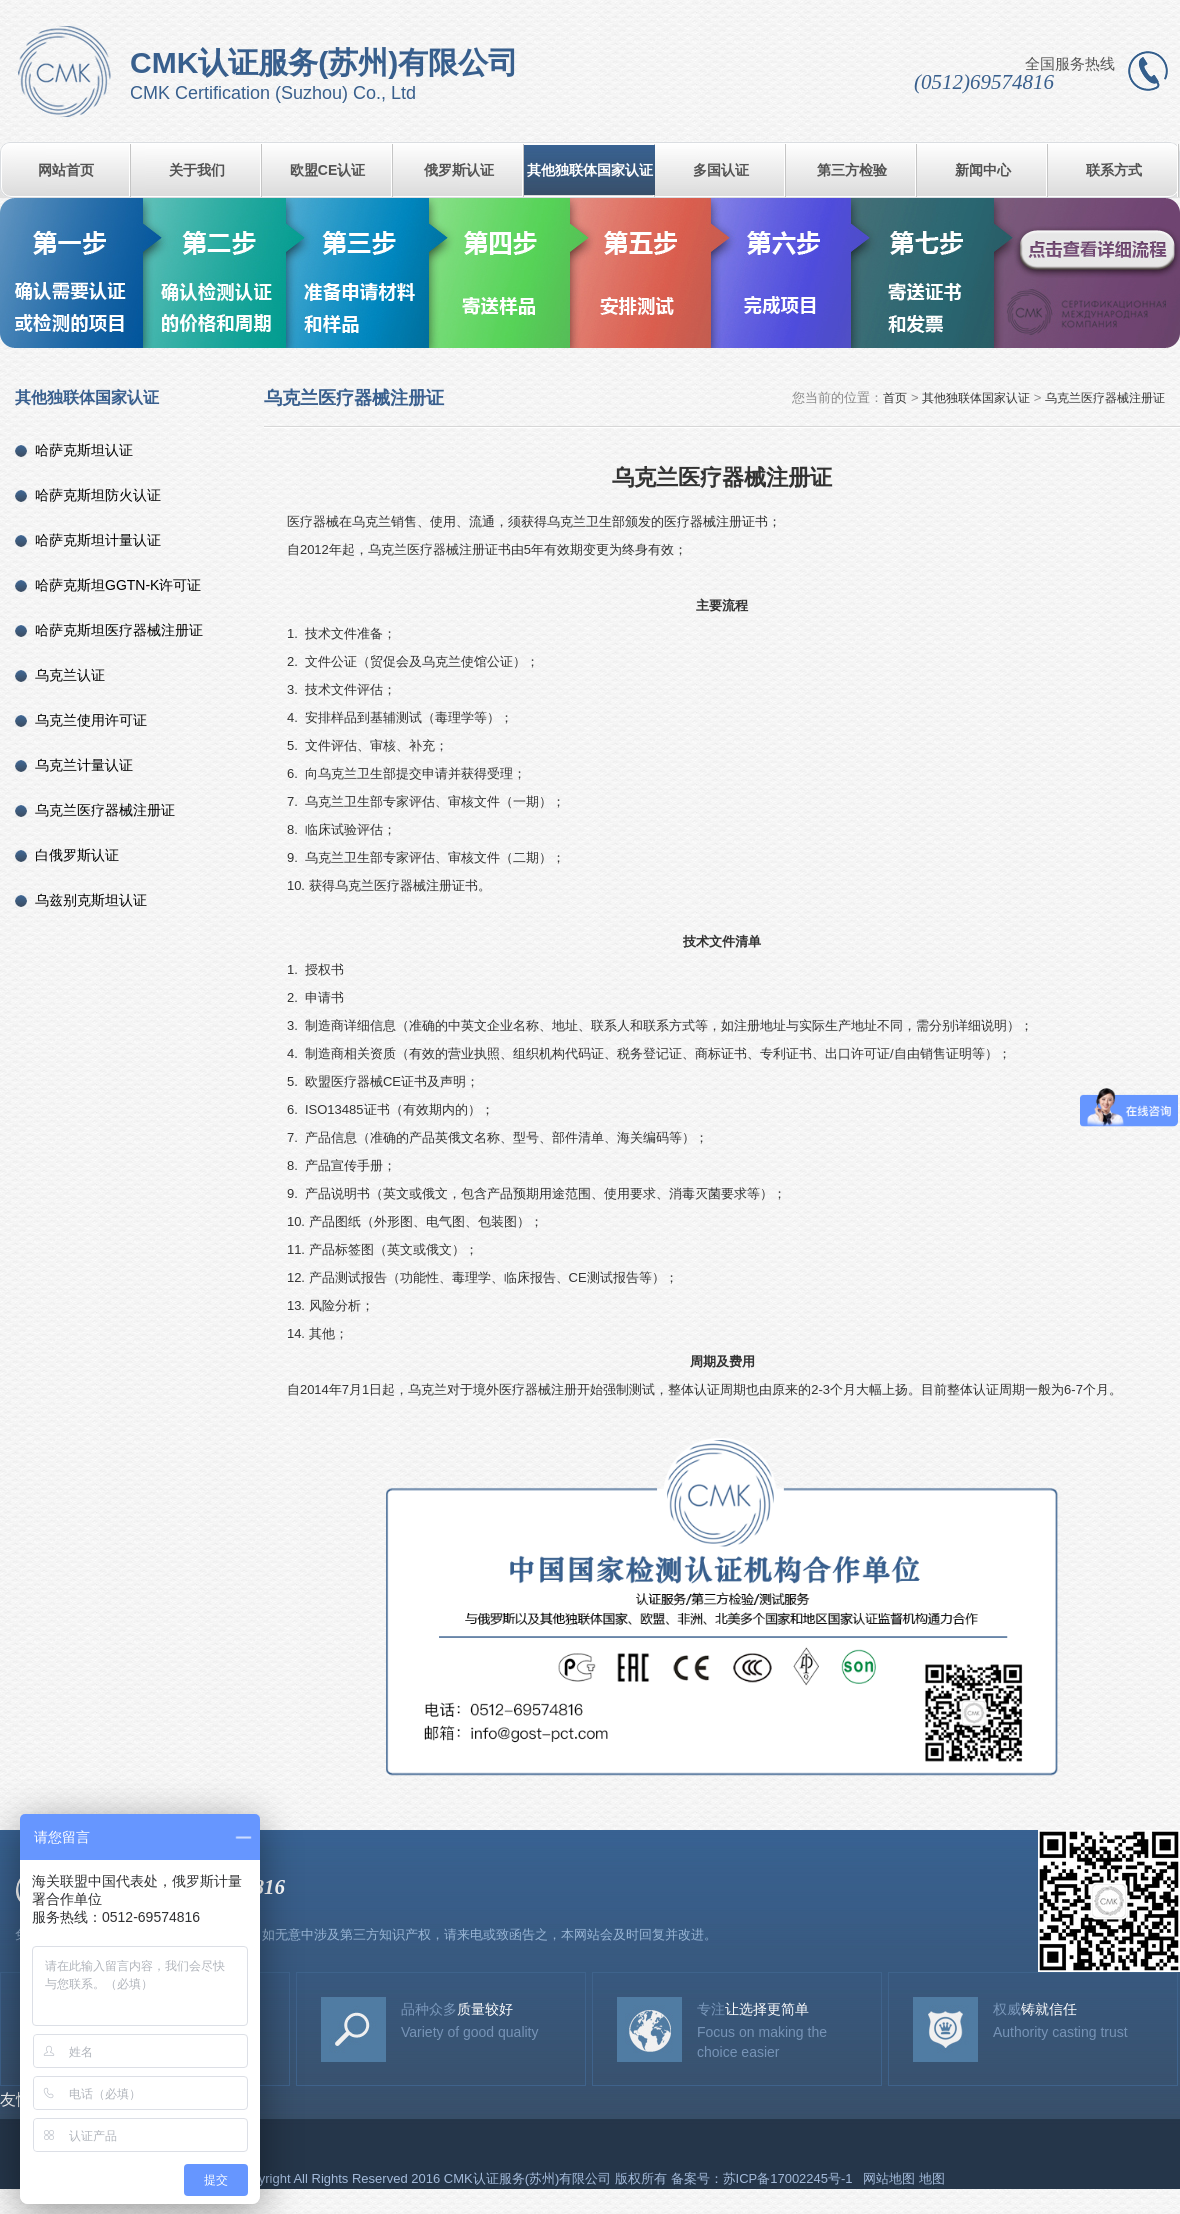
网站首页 (66, 170)
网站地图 (889, 2178)
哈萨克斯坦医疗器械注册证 (119, 630)
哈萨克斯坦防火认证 (98, 495)
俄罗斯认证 (459, 170)
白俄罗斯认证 (77, 855)
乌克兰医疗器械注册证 (105, 810)
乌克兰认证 (70, 675)
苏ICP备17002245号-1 (790, 2178)
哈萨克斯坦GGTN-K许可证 (118, 585)
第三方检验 (852, 170)
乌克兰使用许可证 (91, 720)
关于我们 (197, 170)
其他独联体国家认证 (590, 170)
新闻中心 (983, 170)
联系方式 (1114, 170)
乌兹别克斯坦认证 (91, 900)
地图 (932, 2178)
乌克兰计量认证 (84, 765)
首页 (895, 398)
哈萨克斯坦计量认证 (98, 540)
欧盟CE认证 (327, 170)
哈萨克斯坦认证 (84, 450)
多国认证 (721, 170)
